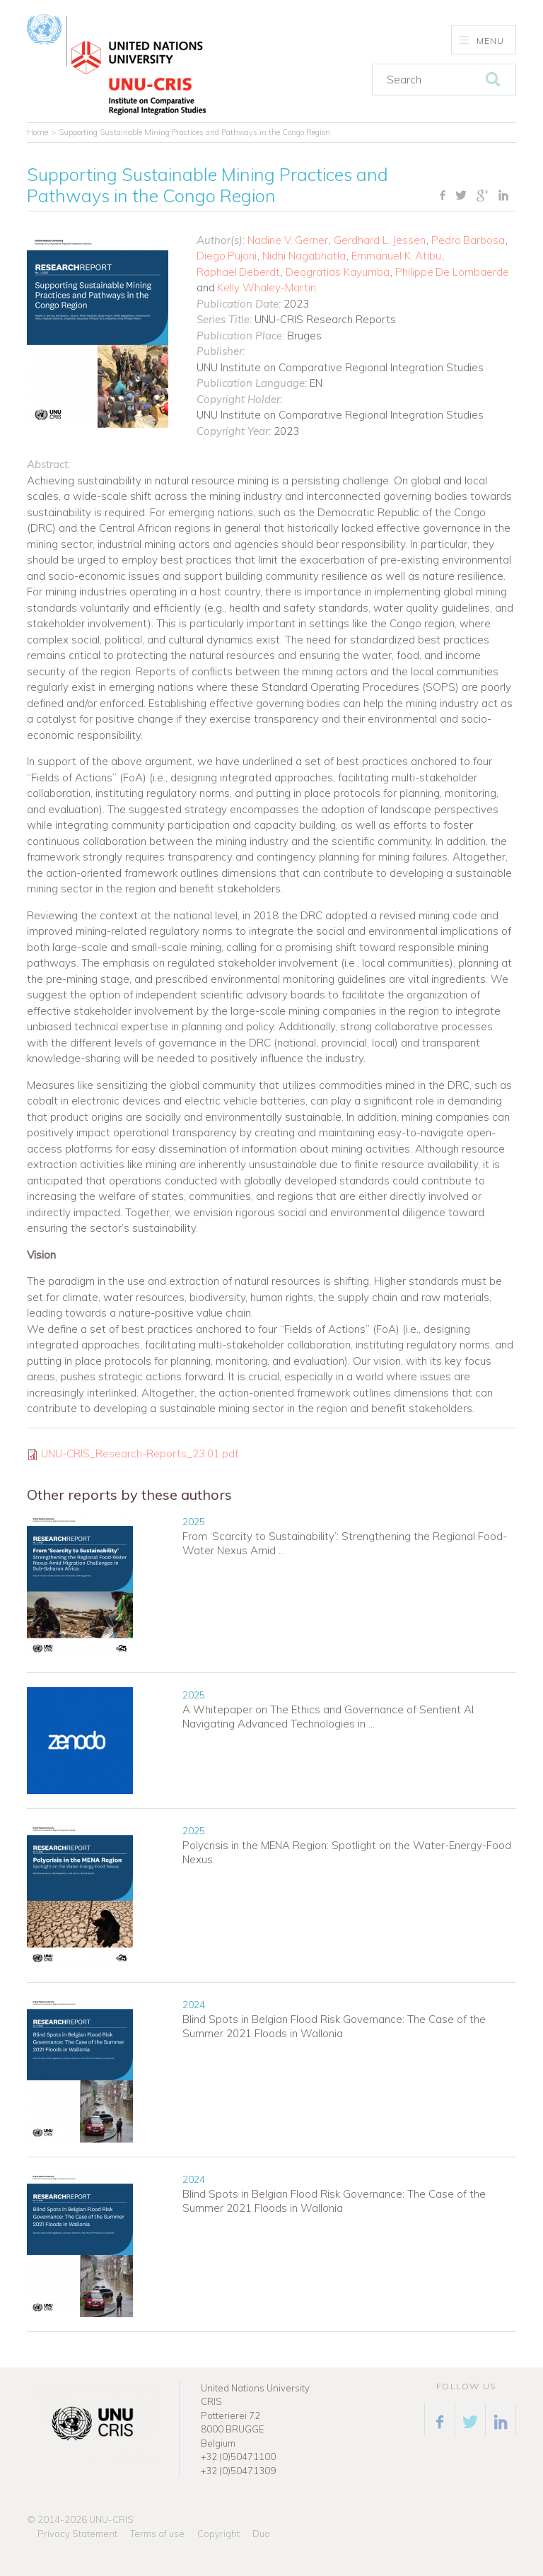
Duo (261, 2533)
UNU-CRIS (111, 2519)
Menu (482, 40)
